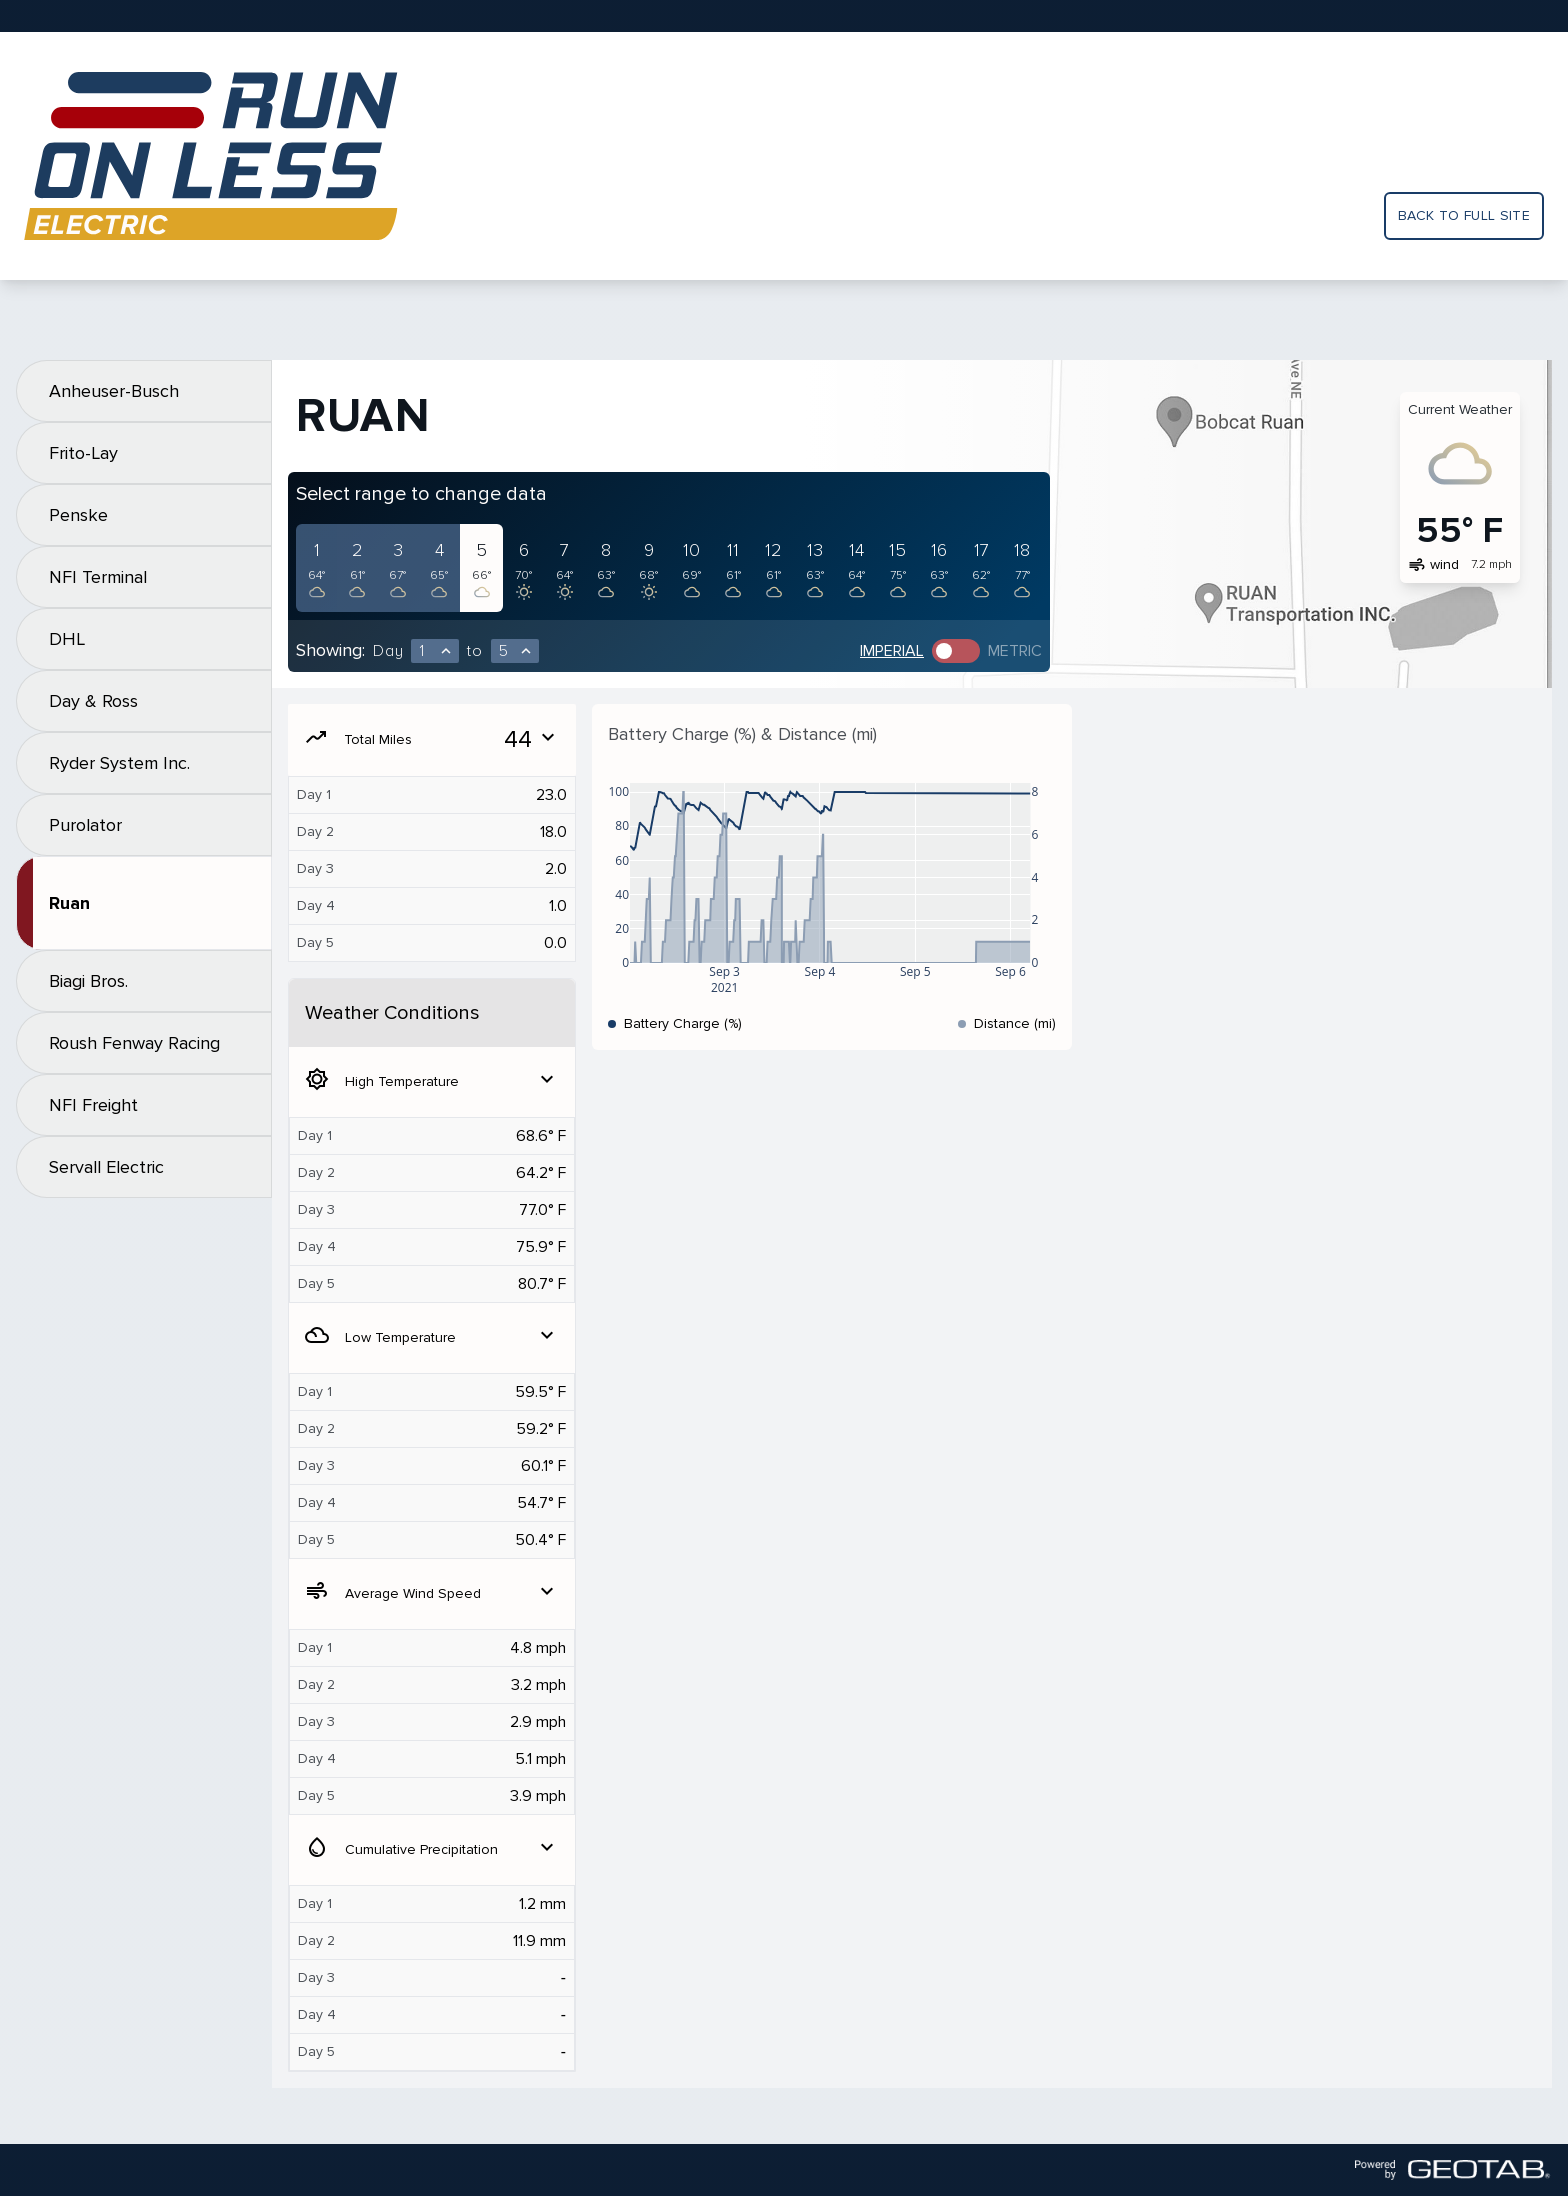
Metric (1015, 651)
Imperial (892, 651)
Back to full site (1464, 215)
